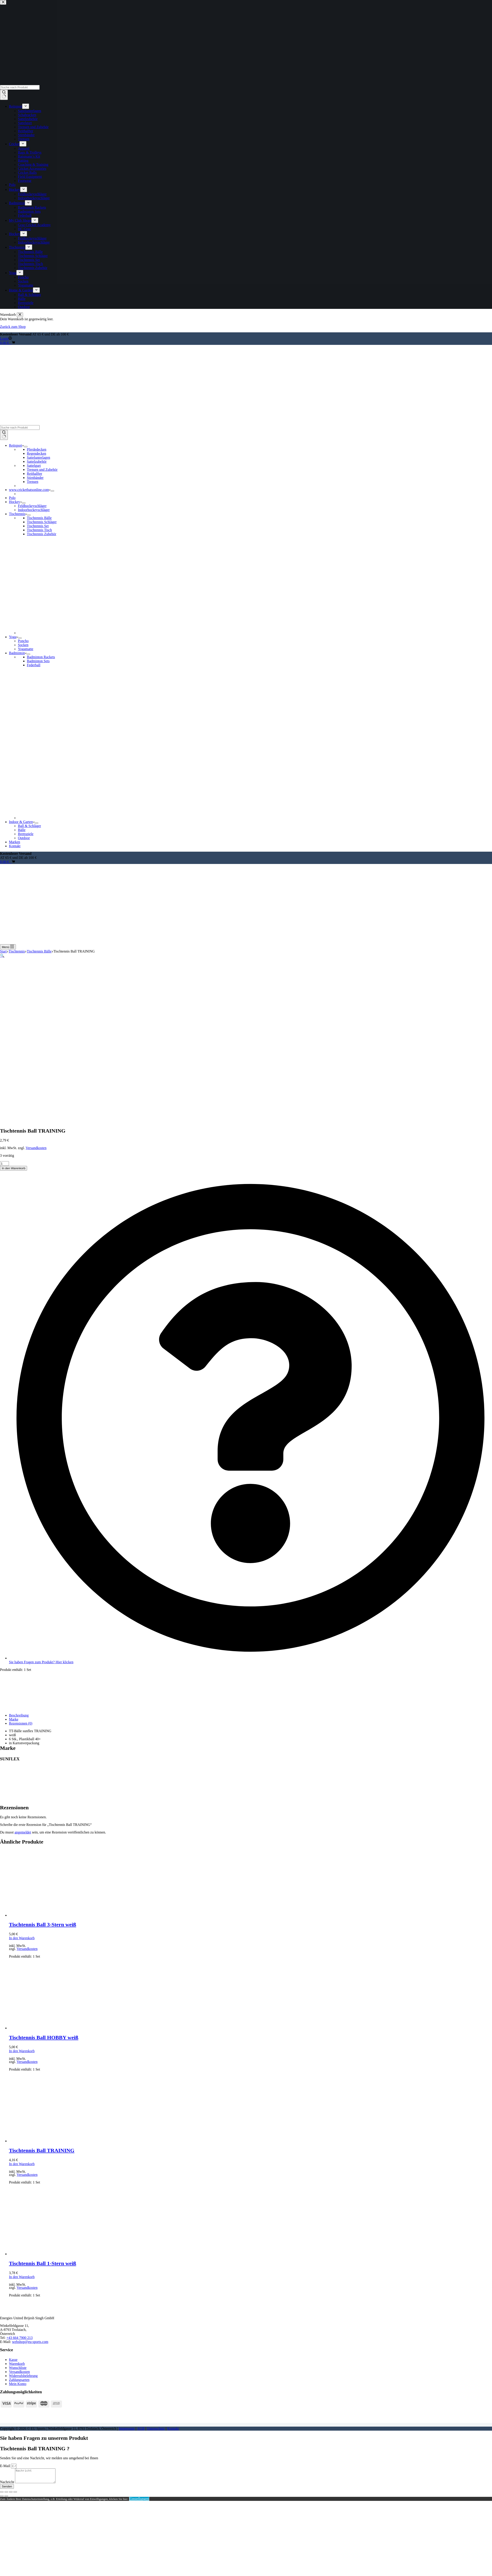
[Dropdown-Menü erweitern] (26, 446)
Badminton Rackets (41, 657)
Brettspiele (25, 834)
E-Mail (5, 2466)
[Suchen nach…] (20, 427)
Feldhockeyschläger (32, 506)
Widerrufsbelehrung (23, 2376)
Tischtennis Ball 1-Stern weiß (42, 2263)
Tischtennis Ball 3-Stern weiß (42, 1924)
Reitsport (16, 445)
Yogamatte (25, 649)
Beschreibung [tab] (19, 1715)
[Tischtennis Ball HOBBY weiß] (42, 2028)
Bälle (22, 830)
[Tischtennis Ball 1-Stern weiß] (42, 2254)
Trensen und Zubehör (42, 469)
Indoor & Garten (22, 822)
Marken (14, 842)
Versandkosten (36, 1148)
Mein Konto (17, 2384)
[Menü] (8, 946)
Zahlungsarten (19, 2380)
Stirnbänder (35, 478)
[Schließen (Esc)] (15, 2494)
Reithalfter (34, 473)
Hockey (15, 502)
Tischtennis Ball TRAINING (42, 2150)
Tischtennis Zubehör (41, 534)
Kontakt (15, 846)
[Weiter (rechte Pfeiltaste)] (6, 2498)
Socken (23, 645)
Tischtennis (18, 514)
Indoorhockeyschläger (34, 510)
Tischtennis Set (38, 526)
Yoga (13, 637)
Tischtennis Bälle (39, 518)
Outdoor (24, 838)
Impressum (127, 2428)
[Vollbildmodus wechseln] (6, 2494)
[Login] (6, 338)
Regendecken (36, 453)
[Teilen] (11, 2494)
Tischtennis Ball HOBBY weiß (43, 2037)
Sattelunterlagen (38, 457)
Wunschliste (17, 2368)
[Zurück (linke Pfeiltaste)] (2, 2498)
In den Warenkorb (13, 1168)
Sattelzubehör (37, 461)
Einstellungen (139, 2501)
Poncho (23, 641)
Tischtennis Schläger (42, 522)
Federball (33, 665)
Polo (12, 498)
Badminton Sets (38, 661)
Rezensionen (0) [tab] (20, 1723)
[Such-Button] (4, 435)
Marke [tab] (13, 1719)
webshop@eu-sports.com (30, 2342)
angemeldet (23, 1832)
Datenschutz (156, 2428)
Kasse (13, 2360)
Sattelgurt (34, 465)
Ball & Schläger (29, 826)
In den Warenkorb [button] (22, 1938)
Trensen (32, 482)
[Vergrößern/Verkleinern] (2, 2494)
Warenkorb (17, 2364)
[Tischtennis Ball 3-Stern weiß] (42, 1915)
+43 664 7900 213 (19, 2338)
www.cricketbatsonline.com (30, 490)
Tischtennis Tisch (39, 530)
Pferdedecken (36, 449)
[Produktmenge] (4, 1163)
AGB (141, 2428)
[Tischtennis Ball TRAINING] (42, 2141)
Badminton (18, 653)
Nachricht (7, 2485)
